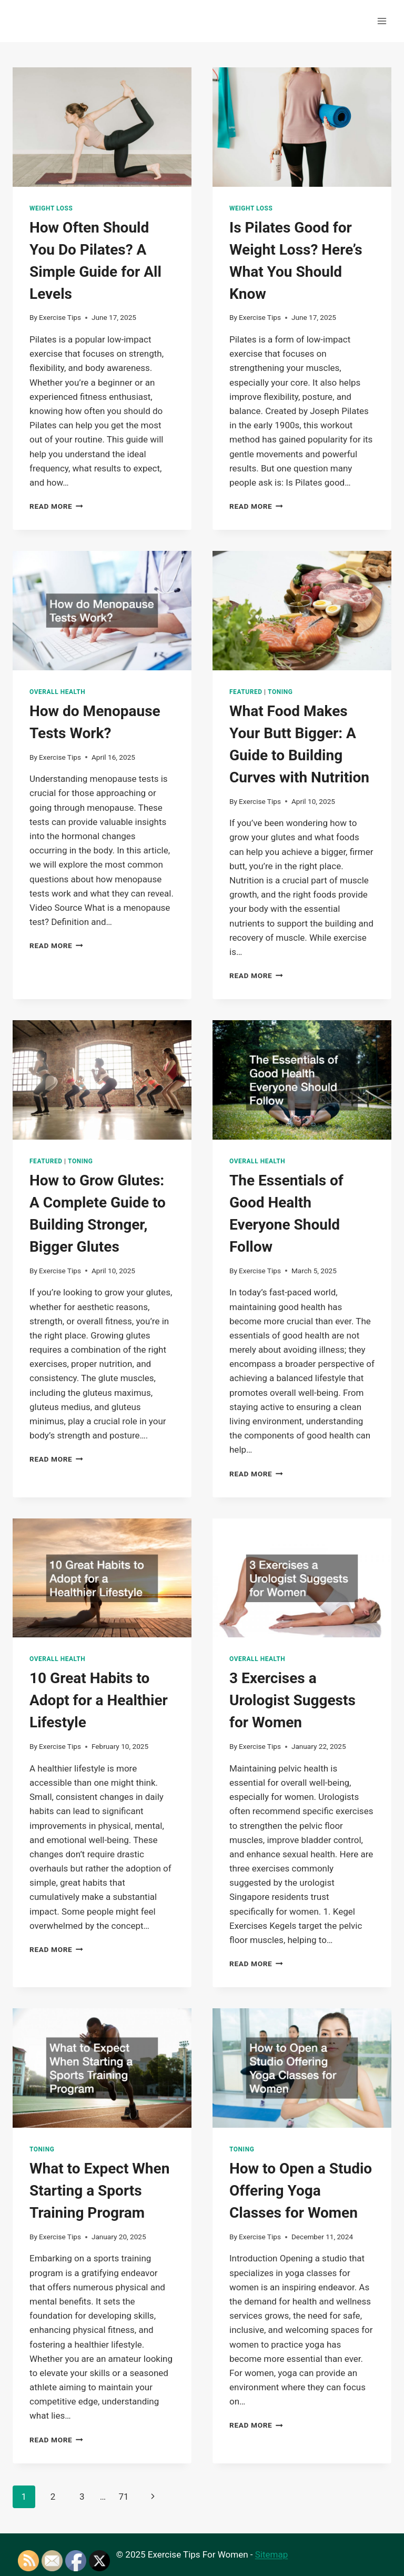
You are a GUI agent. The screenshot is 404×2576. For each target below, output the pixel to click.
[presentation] (102, 127)
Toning (280, 692)
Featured (245, 692)
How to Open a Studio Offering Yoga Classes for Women (300, 2190)
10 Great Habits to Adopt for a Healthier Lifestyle (98, 1700)
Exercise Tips (60, 317)
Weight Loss (51, 208)
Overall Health (57, 692)
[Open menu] (381, 21)
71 (123, 2496)
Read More (56, 506)
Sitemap (271, 2554)
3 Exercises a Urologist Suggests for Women (292, 1700)
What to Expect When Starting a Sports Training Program (99, 2190)
